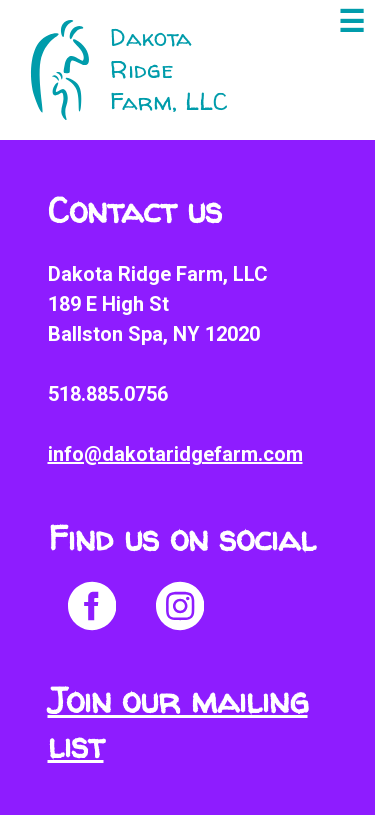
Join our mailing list (178, 723)
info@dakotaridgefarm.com (175, 454)
